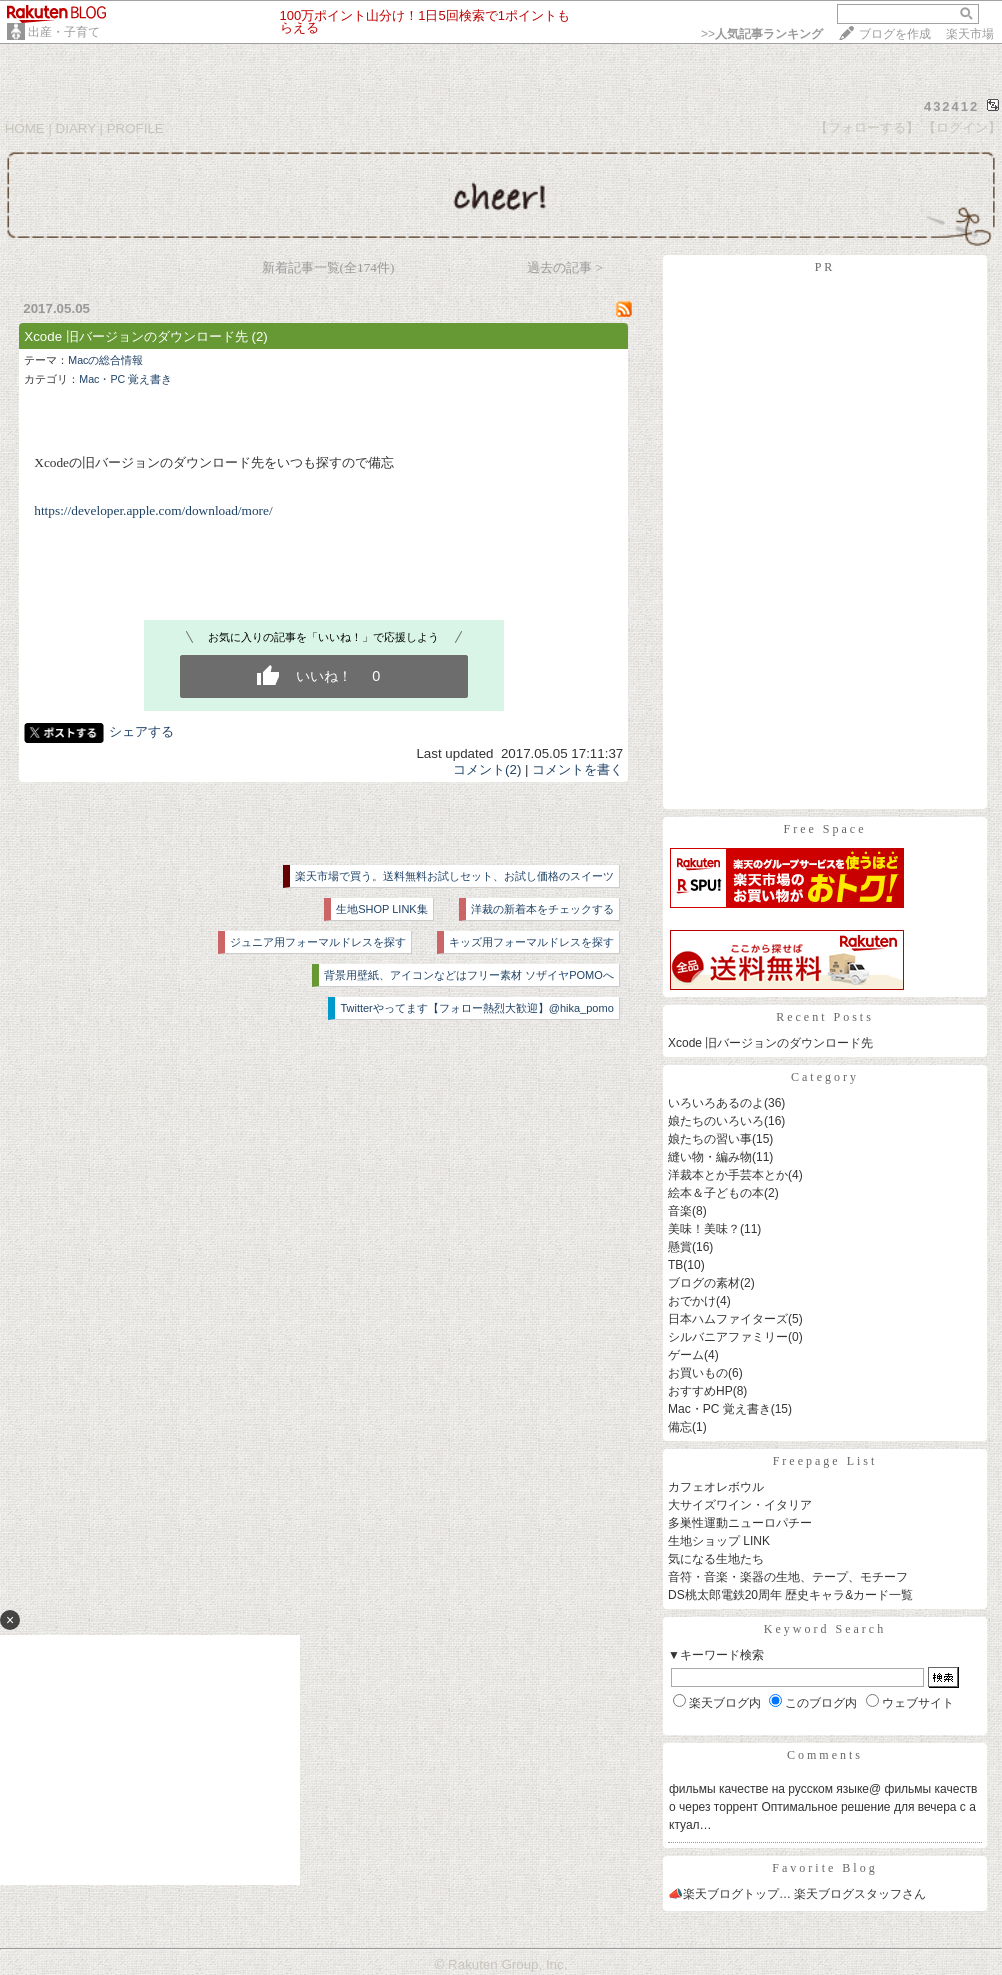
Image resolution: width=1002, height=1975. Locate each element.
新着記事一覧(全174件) (328, 267)
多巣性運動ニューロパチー (740, 1523)
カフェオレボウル (716, 1487)
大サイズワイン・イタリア (740, 1505)
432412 (951, 106)
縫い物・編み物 (710, 1157)
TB (675, 1265)
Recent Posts (825, 1017)
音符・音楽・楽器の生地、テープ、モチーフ (788, 1577)
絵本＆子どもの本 (716, 1193)
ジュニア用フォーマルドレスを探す (318, 942)
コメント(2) (487, 769)
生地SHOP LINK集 (382, 909)
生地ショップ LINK (719, 1541)
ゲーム (686, 1355)
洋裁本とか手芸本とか (728, 1175)
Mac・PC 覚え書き (125, 379)
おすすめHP (700, 1391)
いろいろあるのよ (716, 1103)
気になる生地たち (716, 1559)
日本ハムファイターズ (728, 1319)
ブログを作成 (895, 34)
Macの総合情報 (105, 360)
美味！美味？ (704, 1229)
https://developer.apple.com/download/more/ (153, 510)
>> (762, 34)
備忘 (680, 1427)
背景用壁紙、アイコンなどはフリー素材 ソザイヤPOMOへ (469, 975)
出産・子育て (64, 32)
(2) (259, 336)
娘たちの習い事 (710, 1139)
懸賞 (680, 1247)
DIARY (76, 128)
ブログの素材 (704, 1283)
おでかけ (692, 1301)
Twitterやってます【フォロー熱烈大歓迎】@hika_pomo (476, 1008)
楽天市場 (970, 34)
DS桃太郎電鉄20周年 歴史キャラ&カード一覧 (790, 1595)
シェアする (141, 731)
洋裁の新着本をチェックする (542, 909)
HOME (25, 128)
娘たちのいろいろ (716, 1121)
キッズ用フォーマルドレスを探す (531, 942)
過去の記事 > (565, 267)
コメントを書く (577, 769)
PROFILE (135, 128)
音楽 (680, 1211)
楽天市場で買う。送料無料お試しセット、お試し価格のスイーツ (454, 876)
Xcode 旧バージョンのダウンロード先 (136, 336)
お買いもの (698, 1373)
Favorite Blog (824, 1868)
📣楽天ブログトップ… (729, 1894)
